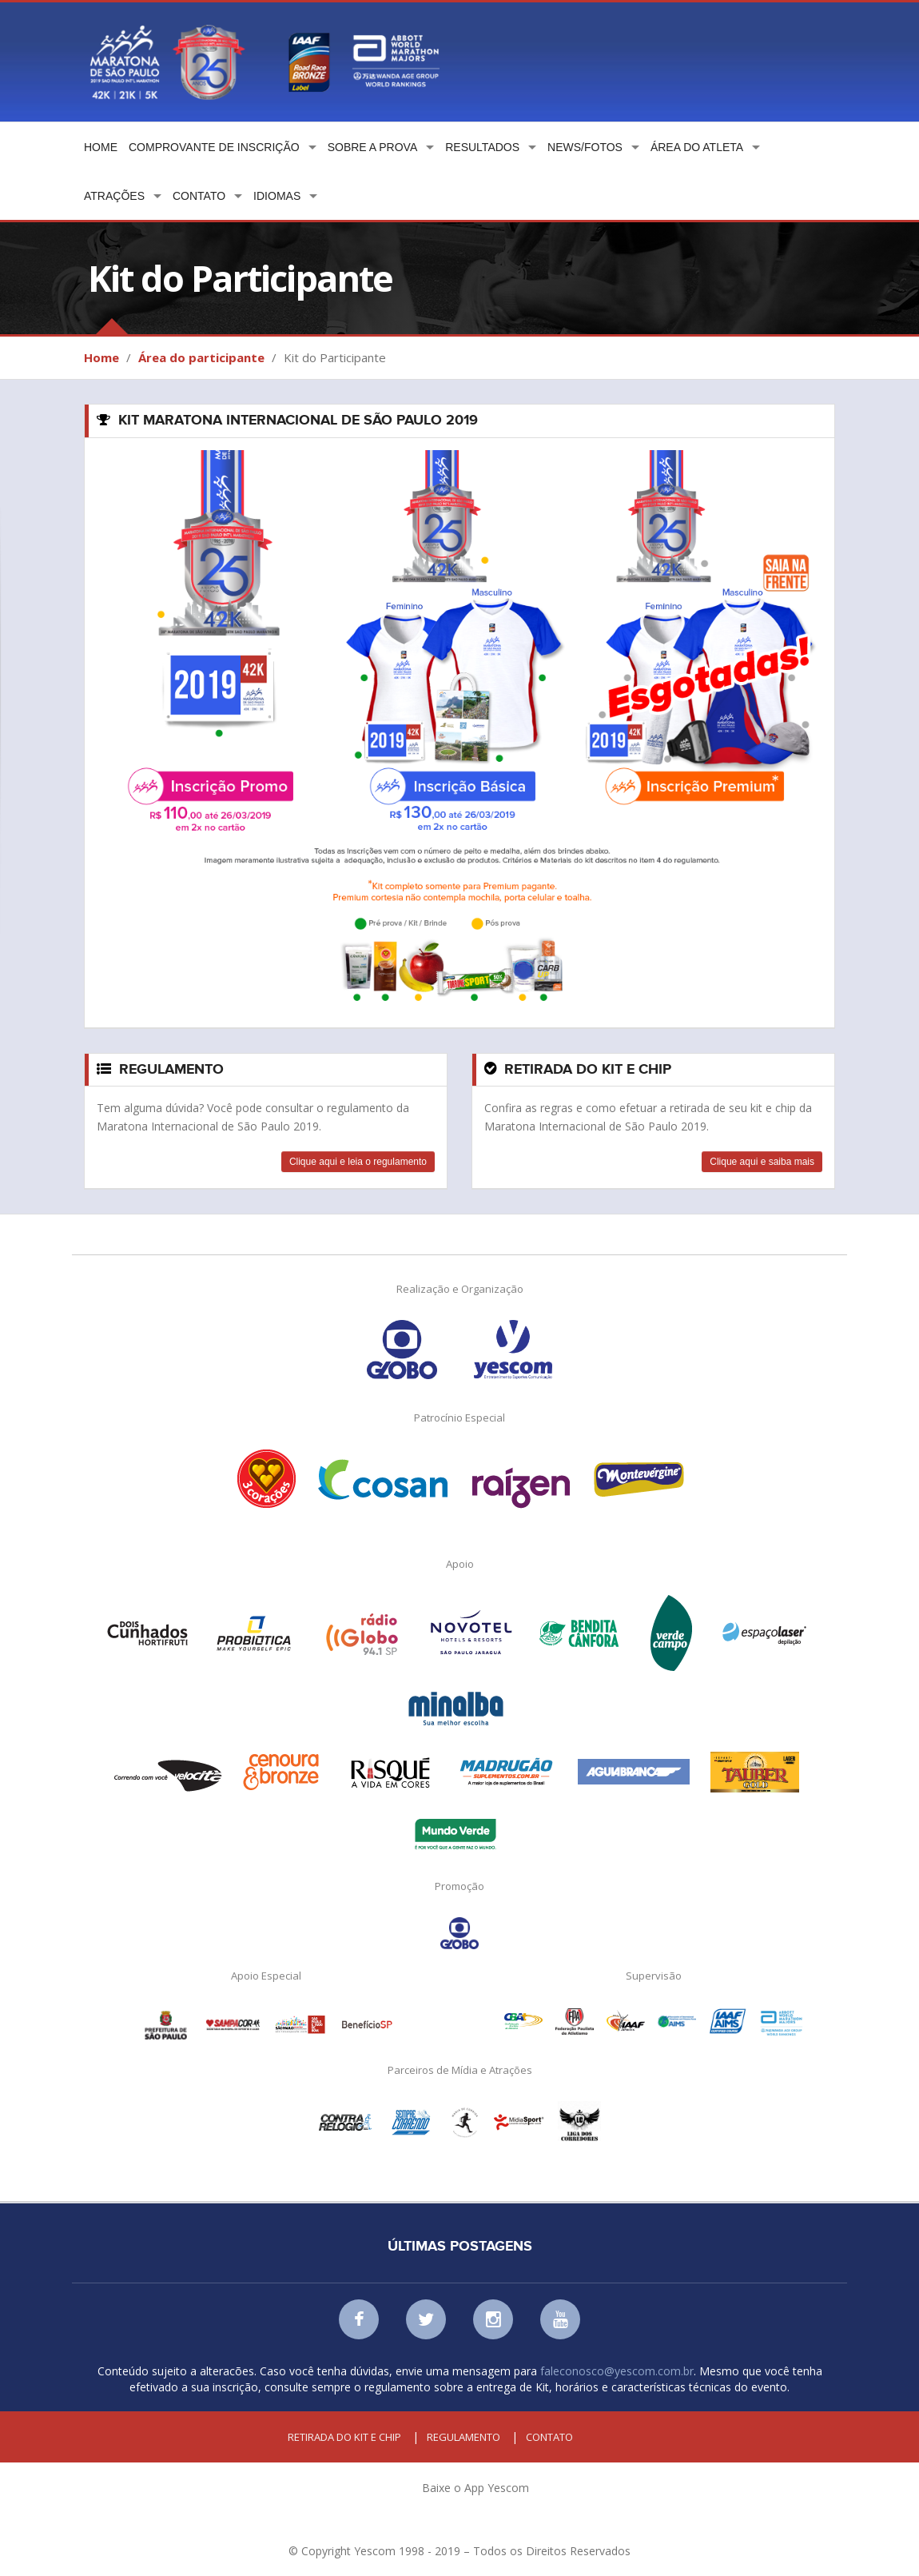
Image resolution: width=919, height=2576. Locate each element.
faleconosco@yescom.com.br (617, 2371)
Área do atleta (696, 147)
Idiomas (276, 195)
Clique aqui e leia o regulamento (358, 1161)
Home (100, 147)
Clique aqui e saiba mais (762, 1161)
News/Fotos (585, 147)
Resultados (482, 147)
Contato (199, 195)
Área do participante (201, 357)
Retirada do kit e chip (344, 2437)
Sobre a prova (373, 147)
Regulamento (463, 2437)
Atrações (114, 195)
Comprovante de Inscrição (214, 147)
